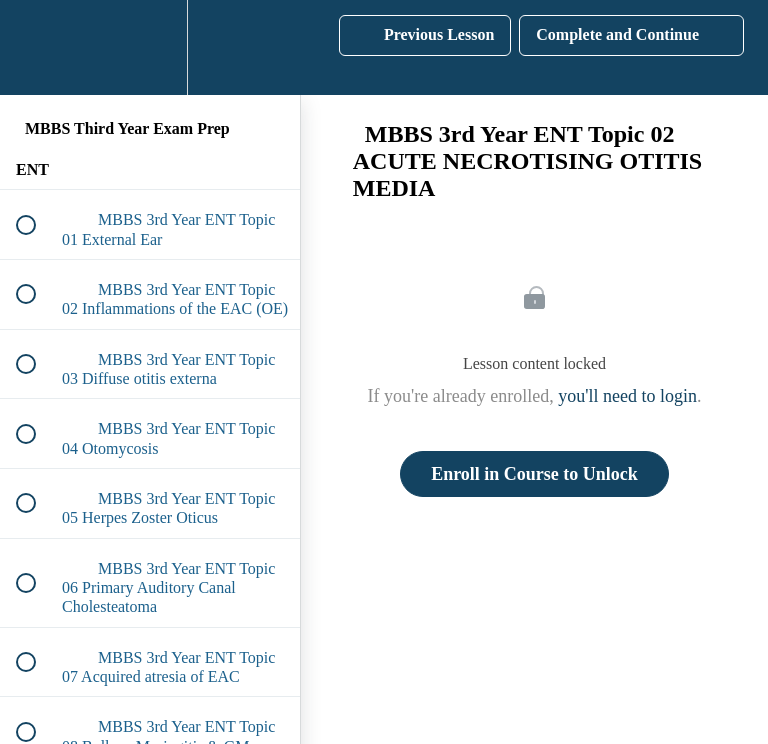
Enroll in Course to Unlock (534, 474)
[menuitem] (150, 47)
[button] (37, 47)
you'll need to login (627, 396)
